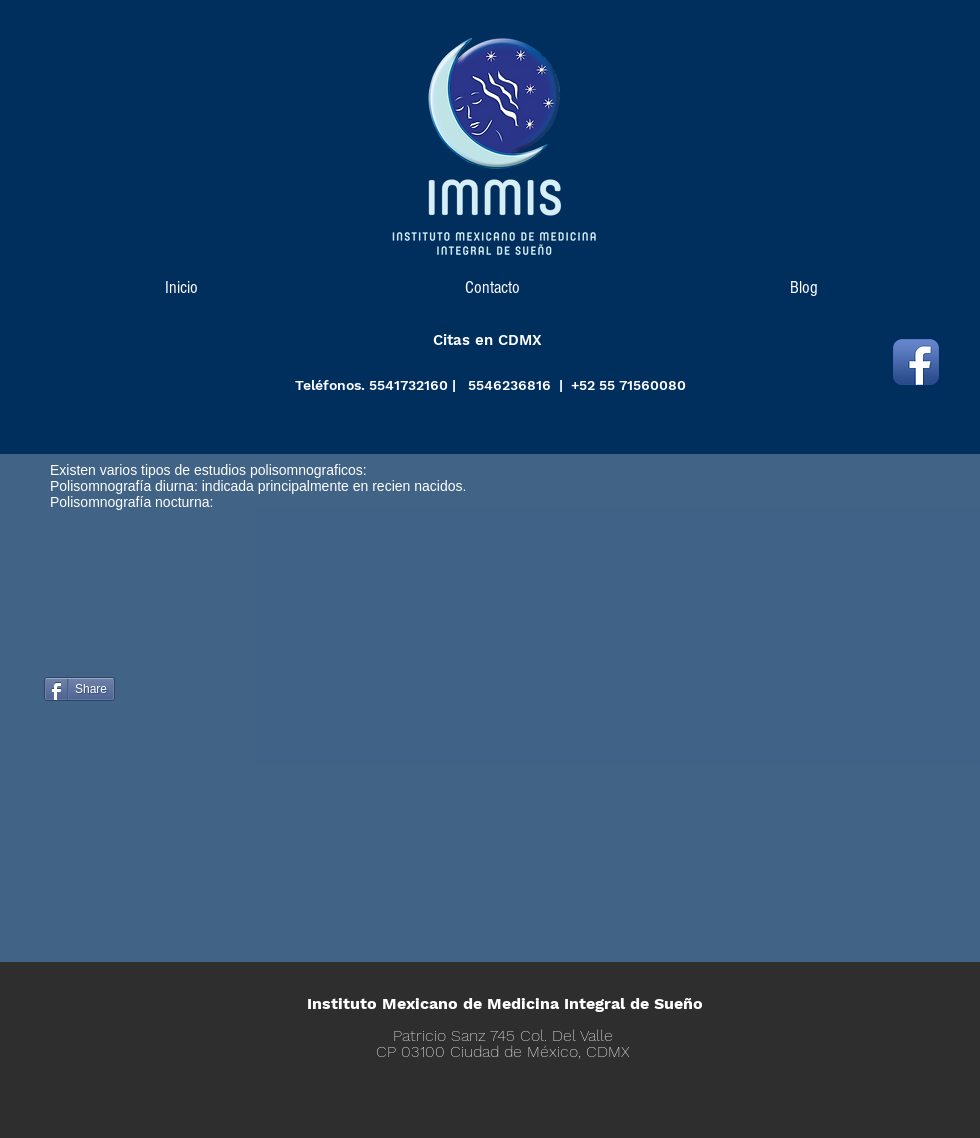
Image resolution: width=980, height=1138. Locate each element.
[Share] (79, 689)
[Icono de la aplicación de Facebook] (916, 362)
